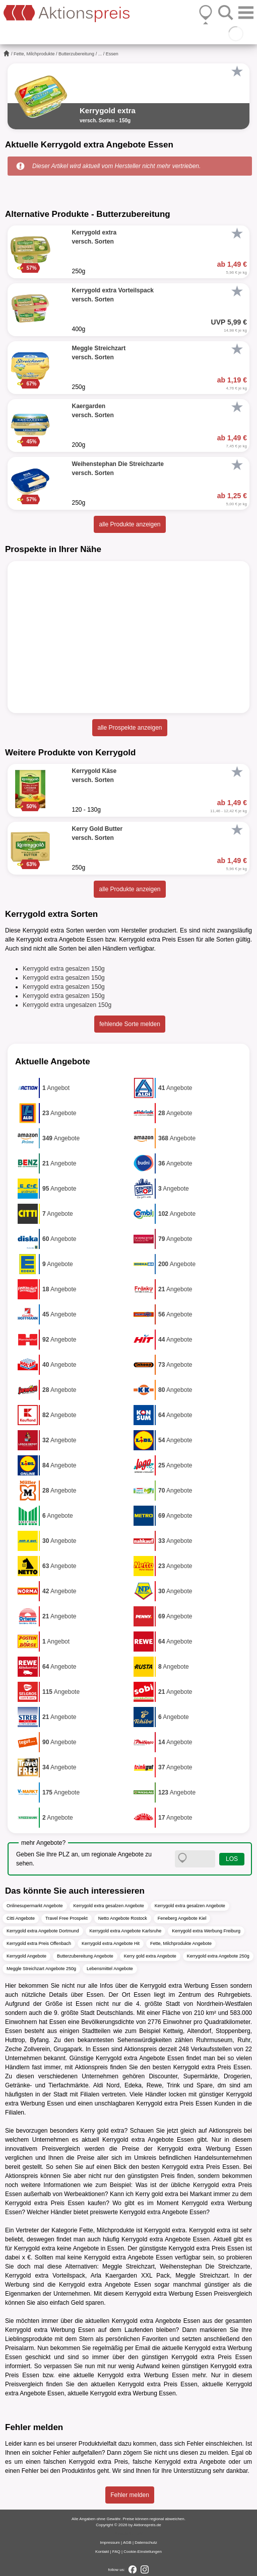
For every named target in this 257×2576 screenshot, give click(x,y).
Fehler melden (129, 2495)
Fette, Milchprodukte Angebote (181, 1943)
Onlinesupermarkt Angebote (35, 1905)
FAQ (116, 2551)
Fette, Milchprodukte (34, 53)
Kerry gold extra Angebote (150, 1956)
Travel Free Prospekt (66, 1918)
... (100, 53)
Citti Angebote (21, 1918)
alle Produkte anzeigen (129, 524)
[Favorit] (236, 71)
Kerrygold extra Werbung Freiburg (206, 1930)
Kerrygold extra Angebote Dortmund (43, 1930)
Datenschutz (146, 2542)
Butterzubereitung (76, 53)
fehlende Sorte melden (129, 1024)
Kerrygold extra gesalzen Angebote (109, 1905)
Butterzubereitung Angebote (85, 1956)
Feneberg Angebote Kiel (182, 1918)
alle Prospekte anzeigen (129, 727)
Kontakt (102, 2551)
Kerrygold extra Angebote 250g (218, 1956)
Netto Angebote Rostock (122, 1918)
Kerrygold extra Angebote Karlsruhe (126, 1930)
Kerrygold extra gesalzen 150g (64, 968)
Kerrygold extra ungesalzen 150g (67, 1004)
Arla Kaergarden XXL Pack (130, 2275)
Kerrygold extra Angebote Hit (111, 1943)
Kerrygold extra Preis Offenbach (39, 1943)
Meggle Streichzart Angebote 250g (41, 1968)
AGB (127, 2542)
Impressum (110, 2542)
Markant (201, 2194)
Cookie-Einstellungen (142, 2551)
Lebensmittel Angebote (110, 1968)
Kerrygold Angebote (26, 1956)
